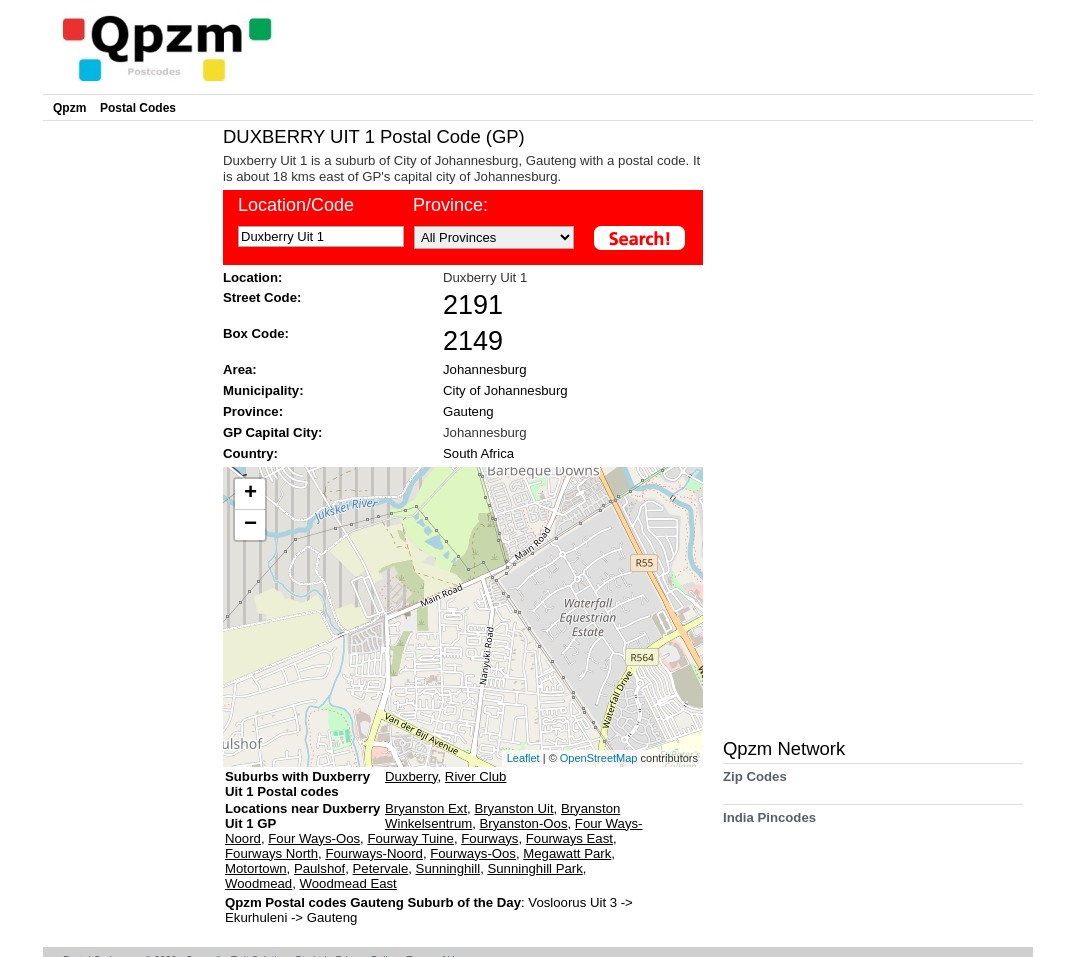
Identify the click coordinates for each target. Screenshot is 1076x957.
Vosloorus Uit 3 (574, 902)
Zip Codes (755, 783)
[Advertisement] (128, 426)
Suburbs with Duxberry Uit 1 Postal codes (297, 784)
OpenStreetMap (599, 758)
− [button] (250, 525)
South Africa (478, 453)
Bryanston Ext (426, 808)
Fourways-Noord (373, 853)
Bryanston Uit (513, 808)
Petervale (381, 868)
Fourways (489, 838)
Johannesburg (485, 369)
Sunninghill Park (534, 868)
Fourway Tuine (410, 838)
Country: (250, 453)
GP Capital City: (272, 432)
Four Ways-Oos (314, 838)
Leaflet (523, 758)
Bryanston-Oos (524, 823)
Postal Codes (138, 108)
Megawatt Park (567, 853)
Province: (450, 205)
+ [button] (250, 494)
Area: (240, 369)
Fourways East (569, 838)
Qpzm (69, 108)
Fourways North (271, 853)
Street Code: (262, 297)
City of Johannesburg (505, 390)
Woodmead (258, 883)
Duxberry (411, 776)
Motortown (256, 868)
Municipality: (263, 390)
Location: (252, 277)
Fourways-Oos (473, 853)
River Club (476, 776)
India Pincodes (769, 824)
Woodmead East (348, 883)
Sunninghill (448, 868)
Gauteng (468, 411)
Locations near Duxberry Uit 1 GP (302, 816)
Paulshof (319, 868)
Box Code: (256, 333)
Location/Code (296, 205)
